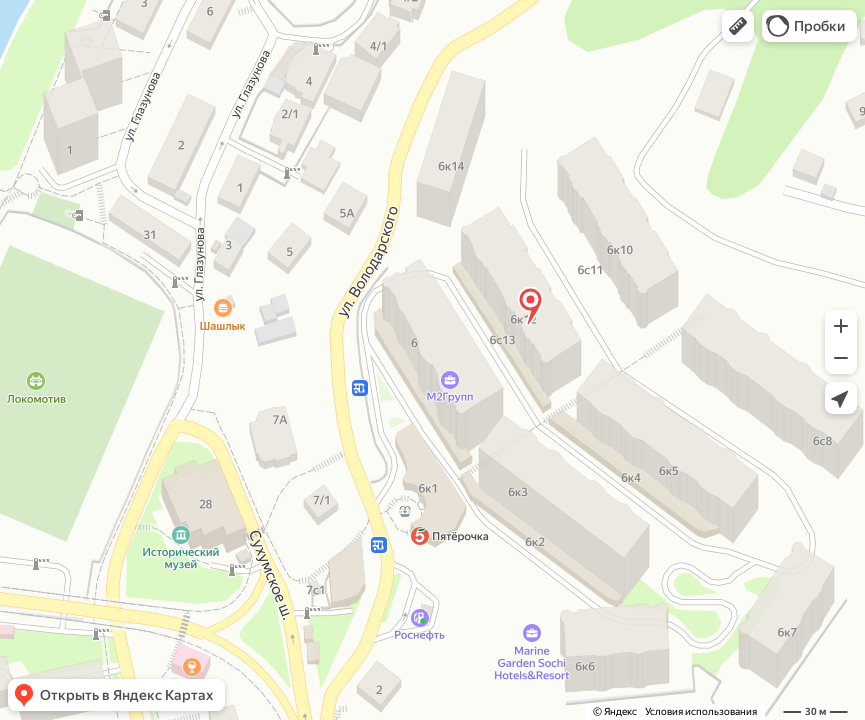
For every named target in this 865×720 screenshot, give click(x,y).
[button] (738, 26)
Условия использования (701, 711)
